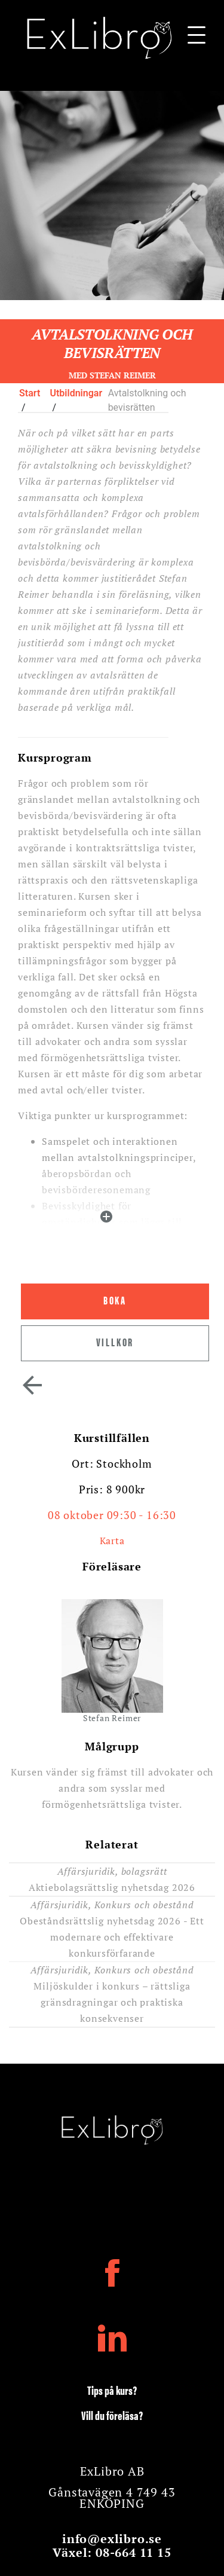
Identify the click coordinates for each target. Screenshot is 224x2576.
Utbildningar (76, 393)
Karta (112, 1540)
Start (29, 393)
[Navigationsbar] (196, 38)
